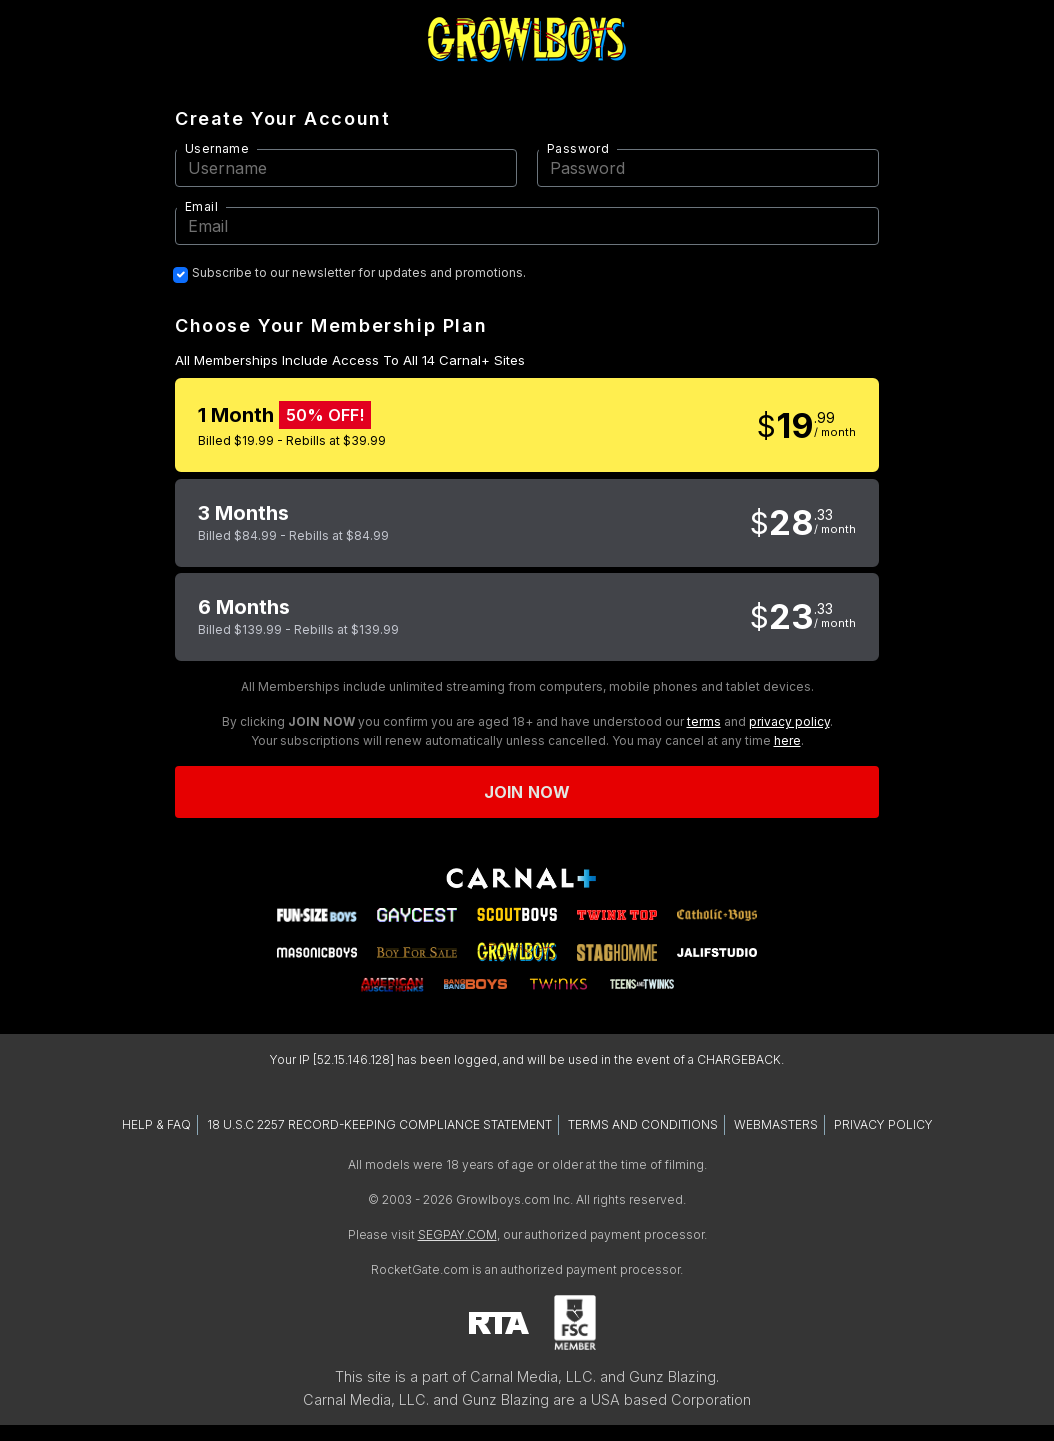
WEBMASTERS (776, 1124)
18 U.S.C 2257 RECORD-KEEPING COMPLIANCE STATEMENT (379, 1124)
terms (704, 721)
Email (201, 206)
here (787, 740)
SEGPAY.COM (457, 1234)
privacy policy (789, 721)
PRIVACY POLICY (883, 1124)
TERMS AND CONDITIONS (643, 1124)
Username (217, 148)
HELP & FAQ (156, 1124)
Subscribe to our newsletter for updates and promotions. (359, 273)
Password (578, 148)
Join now (527, 792)
